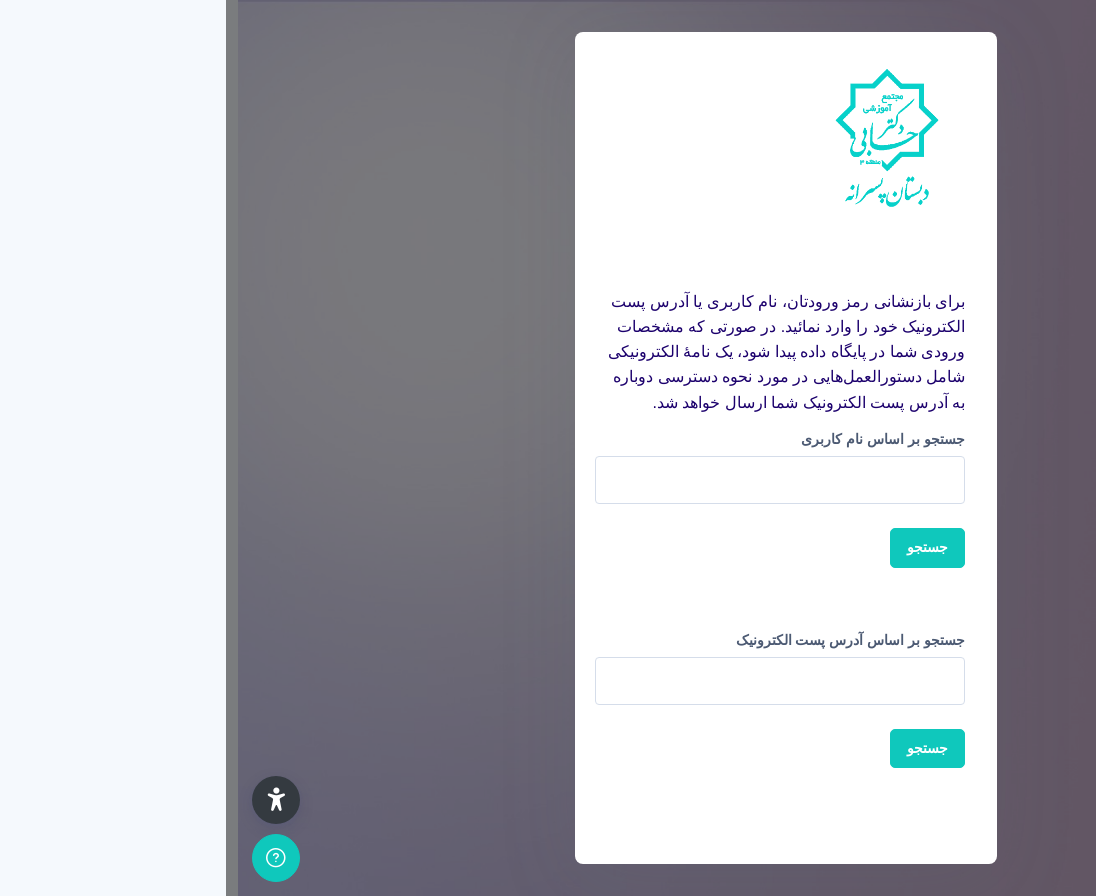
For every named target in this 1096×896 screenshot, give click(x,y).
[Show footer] (38, 858)
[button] (38, 800)
